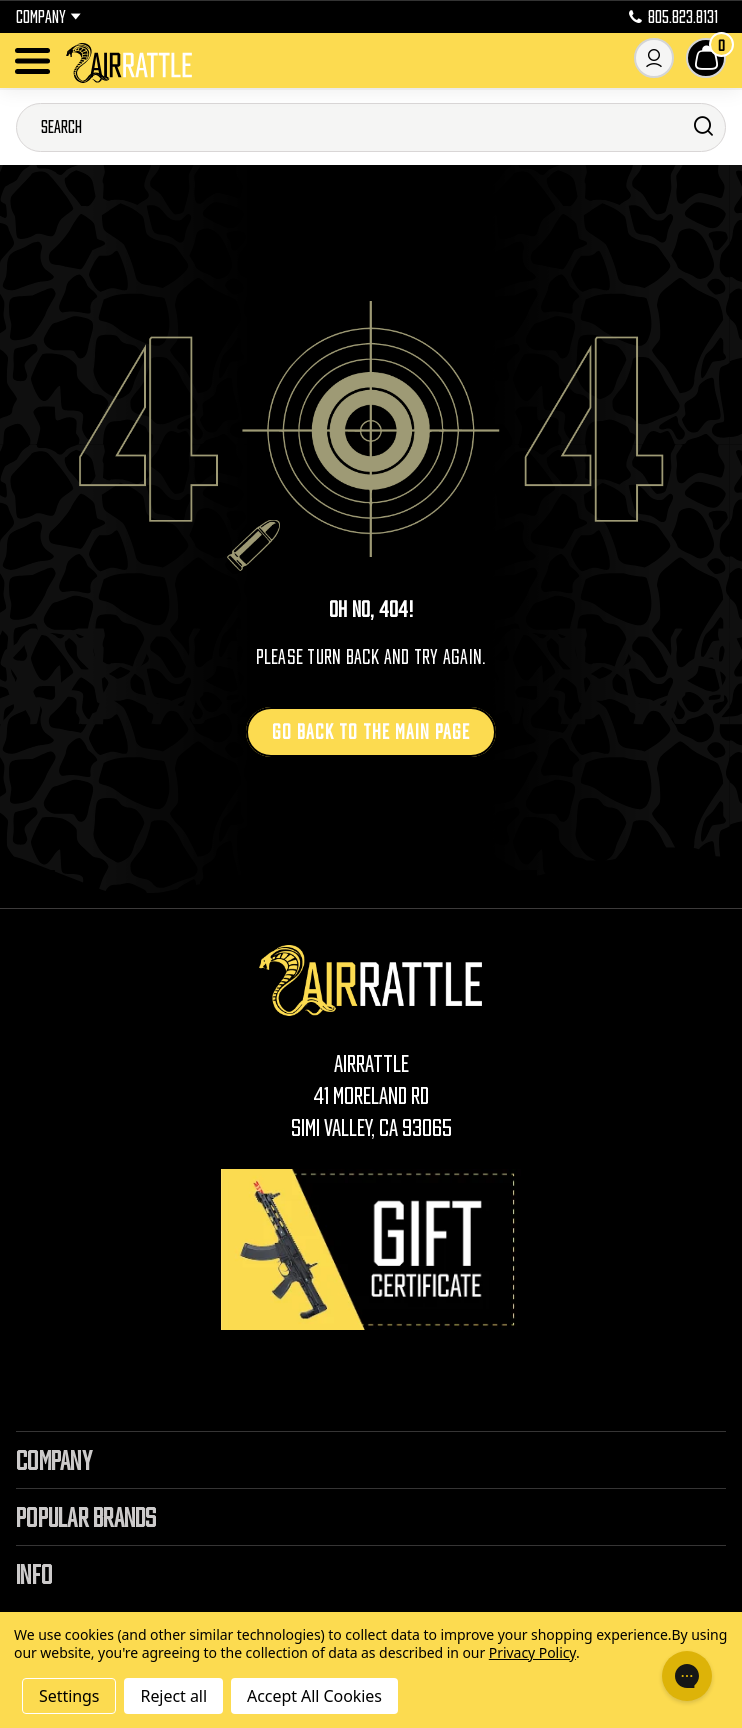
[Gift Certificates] (371, 1249)
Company (48, 17)
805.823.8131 (673, 17)
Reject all (173, 1696)
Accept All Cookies (314, 1696)
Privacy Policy (532, 1652)
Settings (69, 1696)
